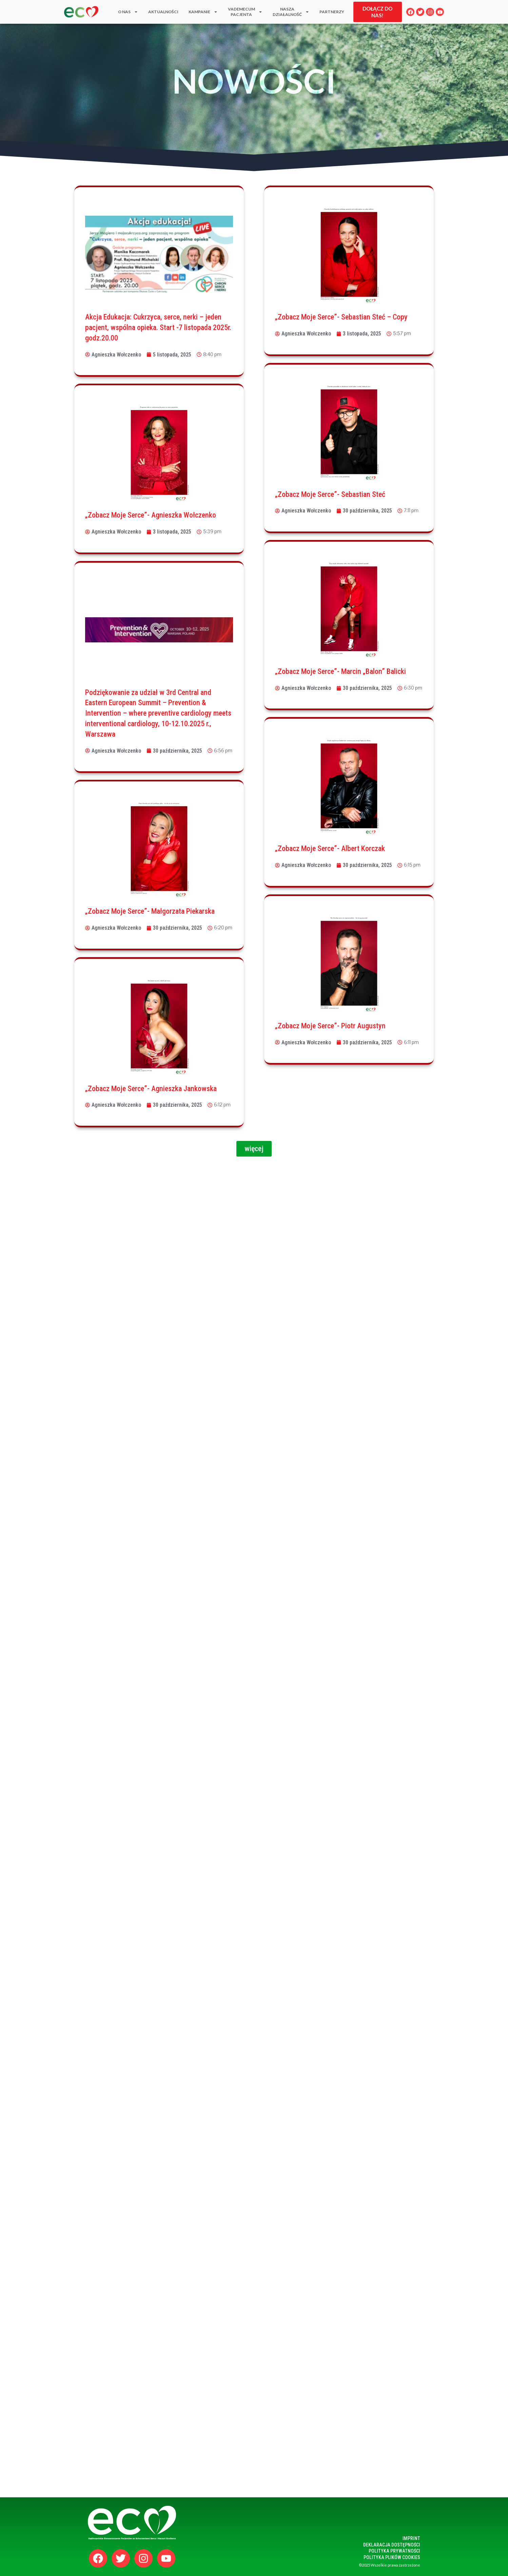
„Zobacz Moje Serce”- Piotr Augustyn (330, 1026)
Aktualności (163, 11)
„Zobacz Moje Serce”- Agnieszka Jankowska (151, 1088)
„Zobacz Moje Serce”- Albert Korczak (330, 848)
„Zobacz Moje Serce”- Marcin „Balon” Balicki (340, 671)
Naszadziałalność (291, 11)
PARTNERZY (331, 11)
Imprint (411, 2538)
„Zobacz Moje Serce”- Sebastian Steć (330, 494)
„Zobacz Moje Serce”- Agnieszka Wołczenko (150, 515)
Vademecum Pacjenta (245, 11)
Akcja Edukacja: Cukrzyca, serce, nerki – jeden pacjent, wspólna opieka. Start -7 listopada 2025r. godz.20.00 (158, 327)
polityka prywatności (394, 2551)
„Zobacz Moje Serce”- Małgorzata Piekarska (150, 911)
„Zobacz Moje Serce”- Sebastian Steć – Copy (341, 317)
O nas (128, 11)
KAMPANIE (203, 11)
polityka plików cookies (392, 2557)
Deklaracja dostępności (391, 2545)
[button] (254, 1149)
